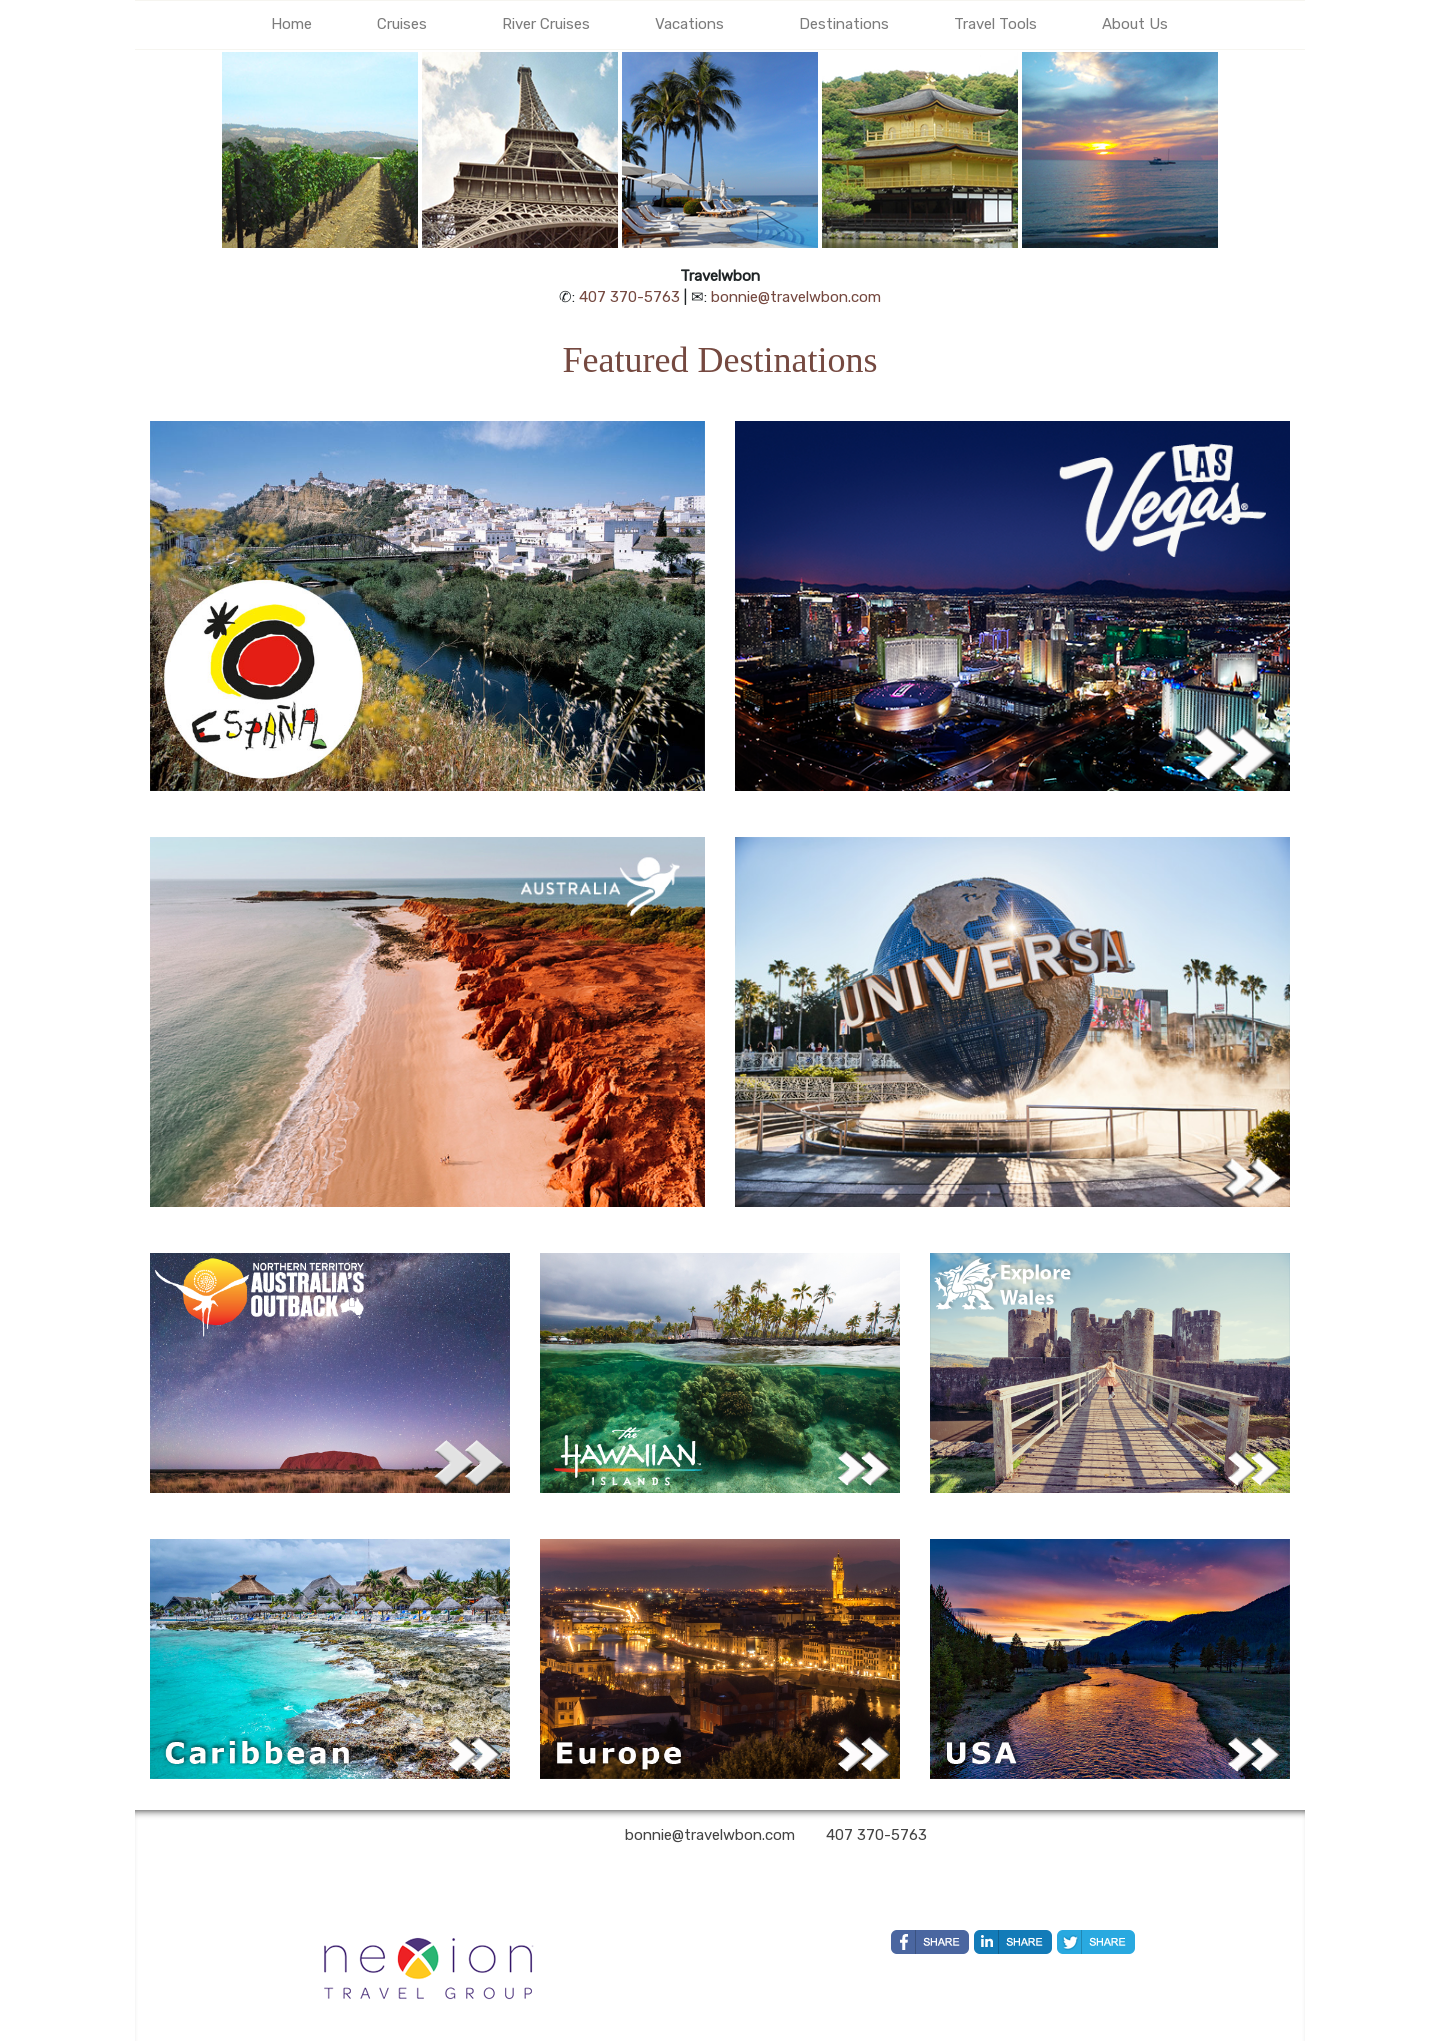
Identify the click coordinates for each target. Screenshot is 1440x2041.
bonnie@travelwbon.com (796, 297)
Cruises (402, 24)
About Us (1135, 24)
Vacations (689, 24)
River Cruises (546, 24)
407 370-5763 (629, 297)
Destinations (844, 24)
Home (291, 24)
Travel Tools (995, 24)
